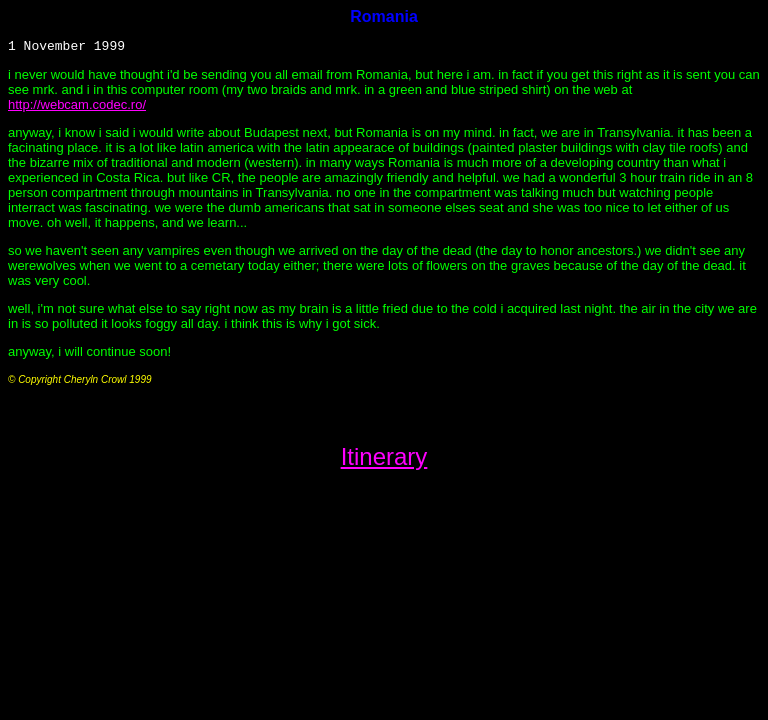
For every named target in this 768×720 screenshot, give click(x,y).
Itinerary (384, 459)
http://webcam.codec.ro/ (77, 107)
